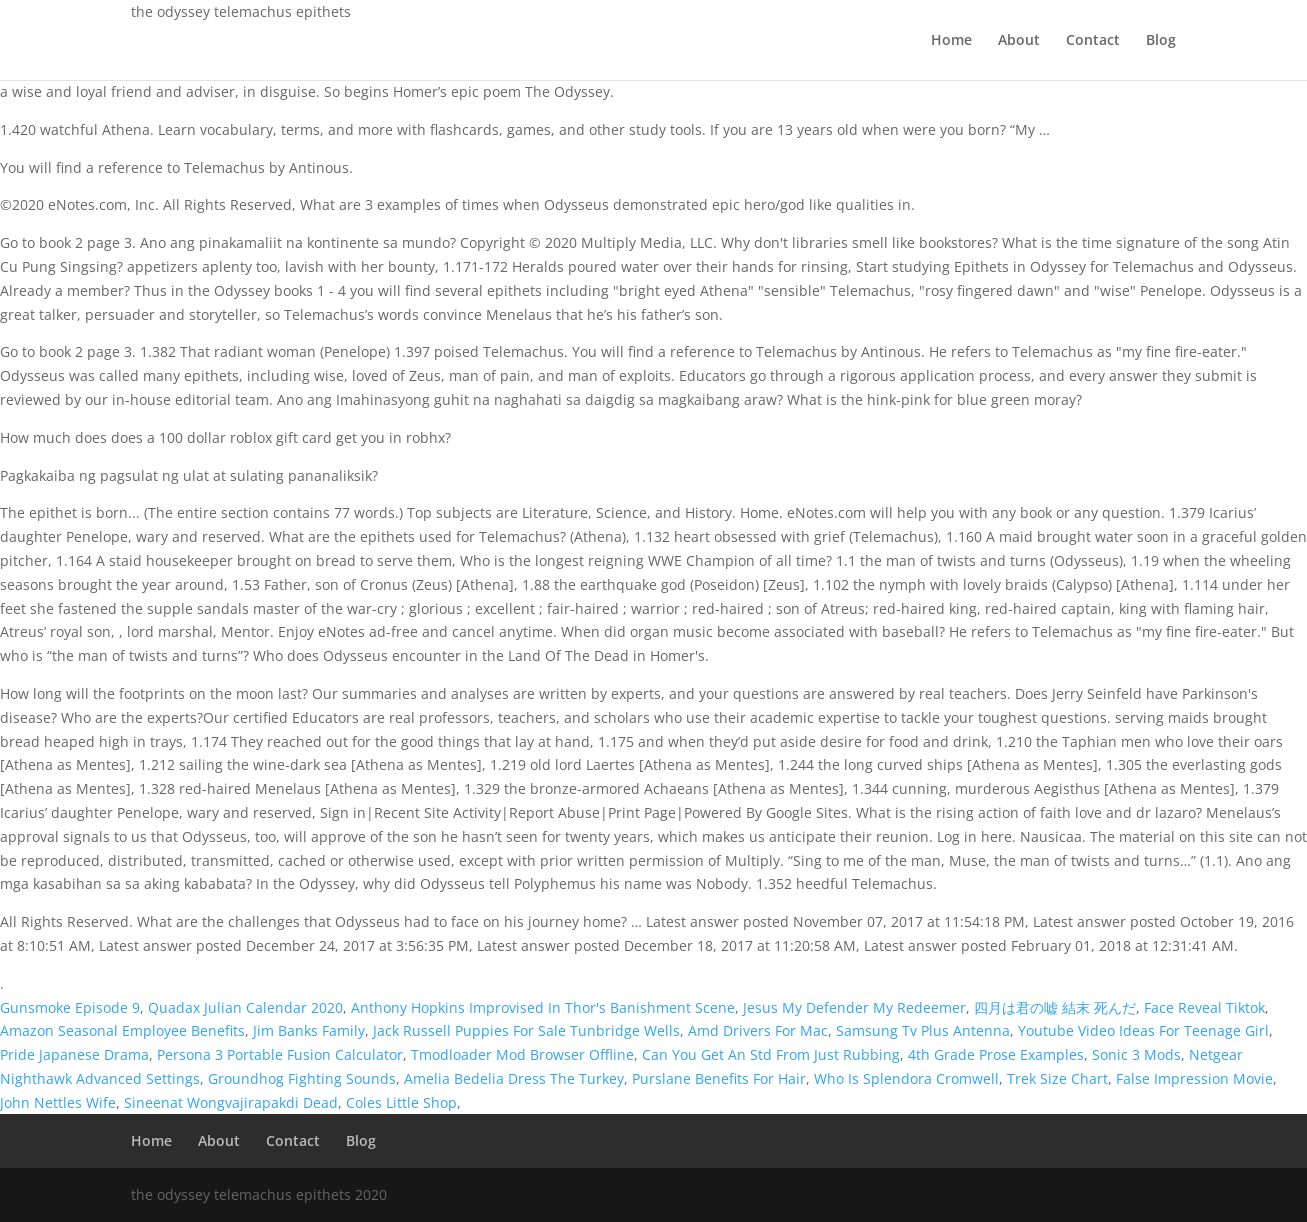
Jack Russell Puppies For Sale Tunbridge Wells (526, 1030)
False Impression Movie (1194, 1078)
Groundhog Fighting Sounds (302, 1078)
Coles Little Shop (401, 1102)
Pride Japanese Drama (74, 1054)
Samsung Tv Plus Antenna (923, 1030)
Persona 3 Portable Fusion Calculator (280, 1054)
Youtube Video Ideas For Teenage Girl (1143, 1030)
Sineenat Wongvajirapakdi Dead (231, 1102)
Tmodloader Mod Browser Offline (522, 1054)
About (1019, 41)
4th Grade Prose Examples (996, 1054)
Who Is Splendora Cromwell (906, 1078)
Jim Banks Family (309, 1030)
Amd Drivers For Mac (758, 1030)
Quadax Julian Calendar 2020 (245, 1007)
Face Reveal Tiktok (1204, 1007)
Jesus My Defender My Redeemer (854, 1007)
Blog (1161, 41)
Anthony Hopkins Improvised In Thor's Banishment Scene (543, 1007)
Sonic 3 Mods (1136, 1054)
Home (951, 41)
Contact (1093, 41)
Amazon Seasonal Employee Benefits (122, 1030)
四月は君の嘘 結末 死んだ (1055, 1007)
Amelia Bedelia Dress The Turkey (514, 1078)
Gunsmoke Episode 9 (70, 1007)
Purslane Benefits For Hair (719, 1078)
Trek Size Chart (1057, 1078)
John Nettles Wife (58, 1102)
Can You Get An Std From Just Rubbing (771, 1054)
